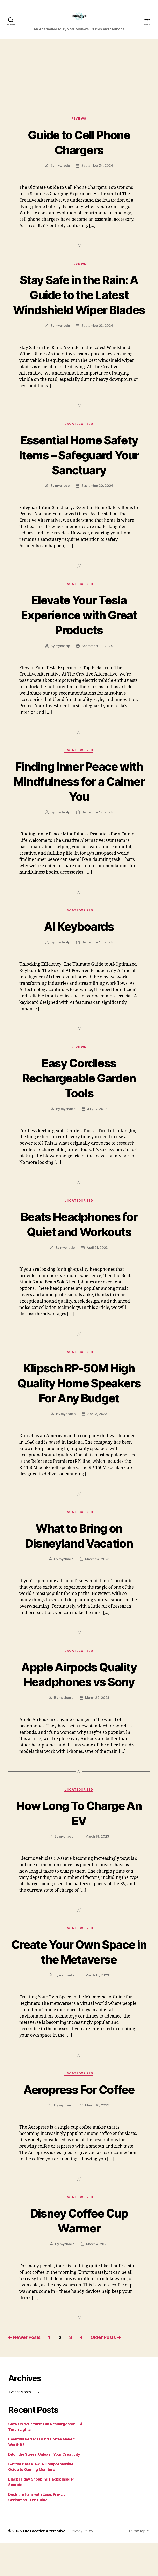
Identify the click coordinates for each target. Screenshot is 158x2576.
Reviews (79, 120)
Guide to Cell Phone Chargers (79, 143)
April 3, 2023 (97, 1447)
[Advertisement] (79, 71)
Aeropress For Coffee (79, 2122)
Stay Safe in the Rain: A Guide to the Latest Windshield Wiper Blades (79, 303)
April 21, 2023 (97, 1265)
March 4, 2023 (97, 2278)
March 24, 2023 (97, 1592)
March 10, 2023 (97, 2139)
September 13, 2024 (97, 960)
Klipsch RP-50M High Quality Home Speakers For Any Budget (79, 1408)
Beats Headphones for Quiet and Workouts (79, 1241)
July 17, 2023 (97, 1126)
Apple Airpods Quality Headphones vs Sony (78, 1707)
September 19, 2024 (97, 663)
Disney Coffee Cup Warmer (79, 2254)
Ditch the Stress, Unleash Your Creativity (44, 2488)
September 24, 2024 (97, 167)
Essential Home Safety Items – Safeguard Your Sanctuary (78, 471)
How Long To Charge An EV (79, 1845)
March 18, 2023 (97, 1870)
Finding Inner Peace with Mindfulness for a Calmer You (79, 798)
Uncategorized (79, 441)
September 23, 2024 (97, 342)
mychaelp (62, 167)
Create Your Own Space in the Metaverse (78, 1984)
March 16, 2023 (97, 2008)
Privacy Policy (83, 2564)
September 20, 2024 (97, 503)
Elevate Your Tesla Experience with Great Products (79, 632)
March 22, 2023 (97, 1731)
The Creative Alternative (44, 2564)
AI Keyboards (79, 943)
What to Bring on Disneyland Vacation (79, 1568)
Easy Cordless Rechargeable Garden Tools (79, 1095)
